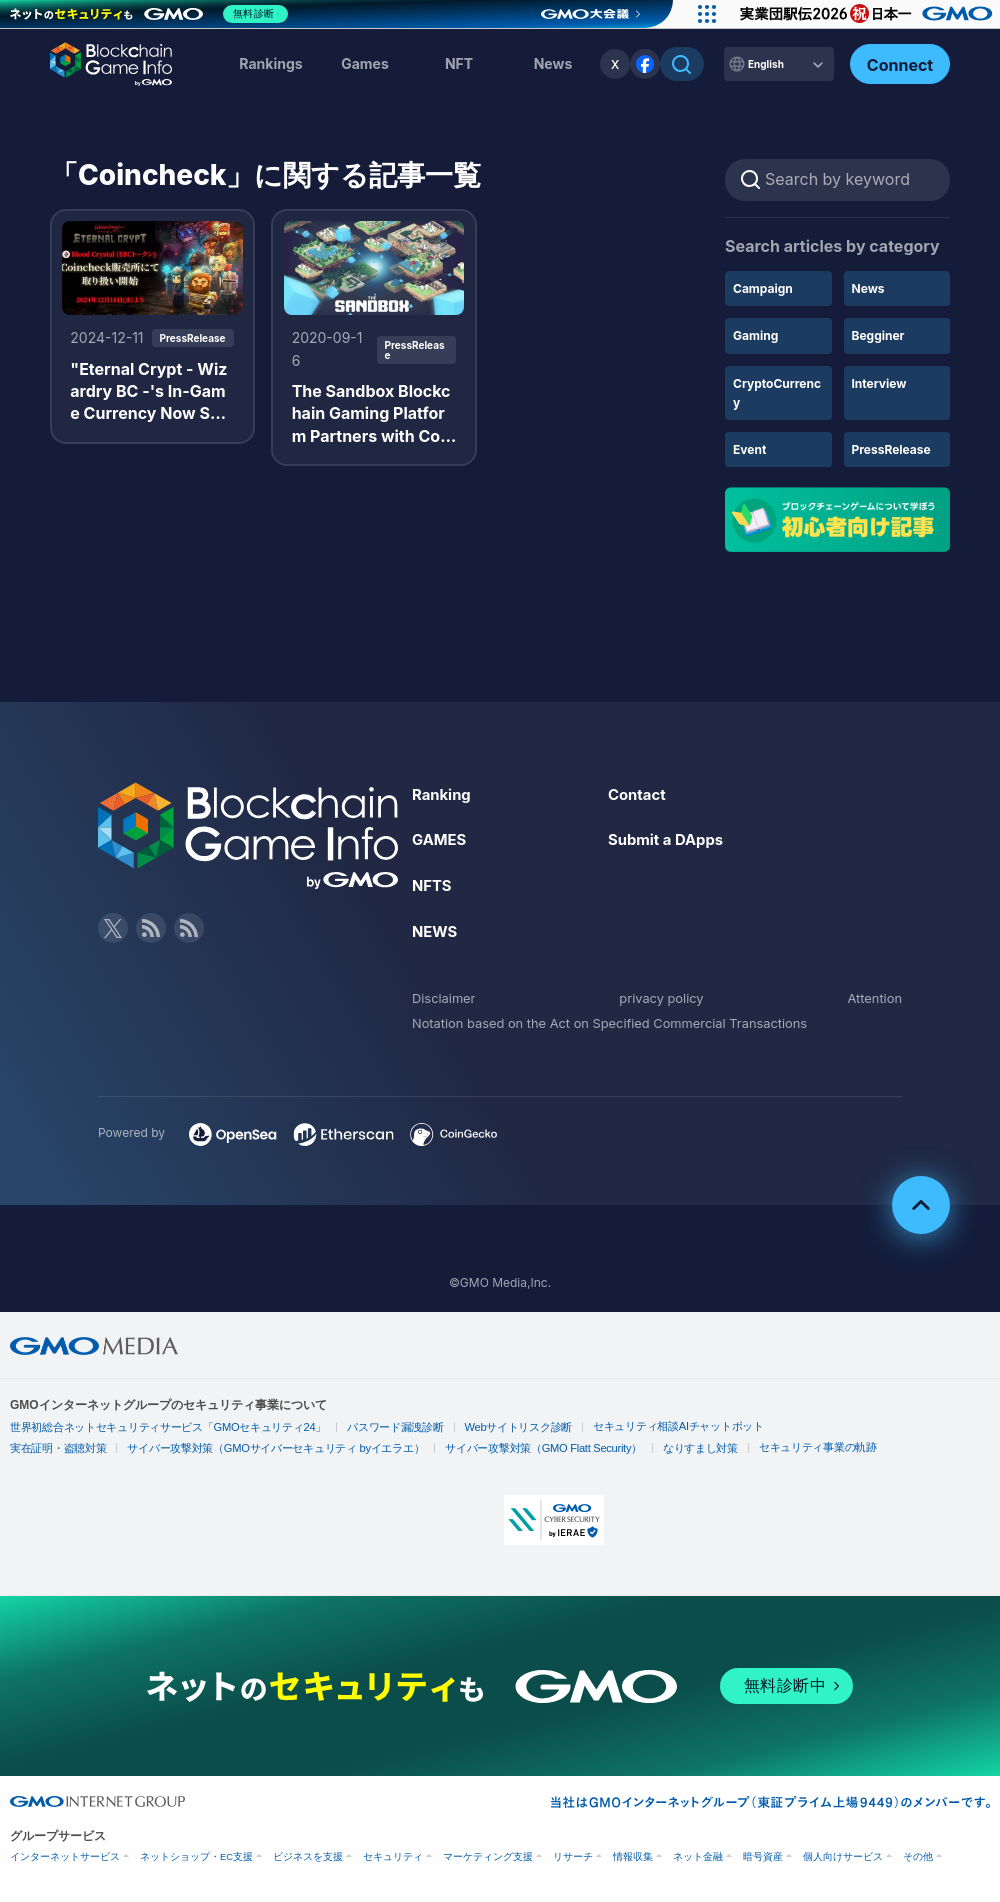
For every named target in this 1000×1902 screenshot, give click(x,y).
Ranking (443, 794)
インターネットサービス (65, 1855)
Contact (639, 794)
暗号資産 (763, 1855)
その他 (918, 1855)
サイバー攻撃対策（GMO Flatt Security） (511, 1447)
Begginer (878, 335)
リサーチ (573, 1855)
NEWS (436, 931)
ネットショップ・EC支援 (196, 1855)
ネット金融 (698, 1855)
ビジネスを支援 (308, 1855)
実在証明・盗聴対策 (55, 1447)
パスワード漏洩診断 (371, 1426)
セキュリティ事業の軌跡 (771, 1445)
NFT (459, 63)
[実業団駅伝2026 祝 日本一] (860, 14)
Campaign (763, 288)
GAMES (441, 839)
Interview (879, 383)
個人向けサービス (843, 1855)
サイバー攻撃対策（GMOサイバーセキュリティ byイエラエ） (259, 1447)
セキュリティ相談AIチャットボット (637, 1424)
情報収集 (633, 1855)
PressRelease (891, 449)
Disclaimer (446, 996)
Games (365, 63)
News (868, 288)
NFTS (433, 885)
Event (749, 449)
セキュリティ (393, 1855)
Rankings (270, 63)
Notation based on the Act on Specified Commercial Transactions (627, 1022)
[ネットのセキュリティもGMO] (153, 14)
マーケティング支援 (488, 1855)
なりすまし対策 (660, 1447)
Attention (872, 996)
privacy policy (662, 996)
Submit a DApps (670, 839)
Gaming (755, 335)
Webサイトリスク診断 (487, 1426)
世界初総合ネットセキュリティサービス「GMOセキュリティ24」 (157, 1426)
